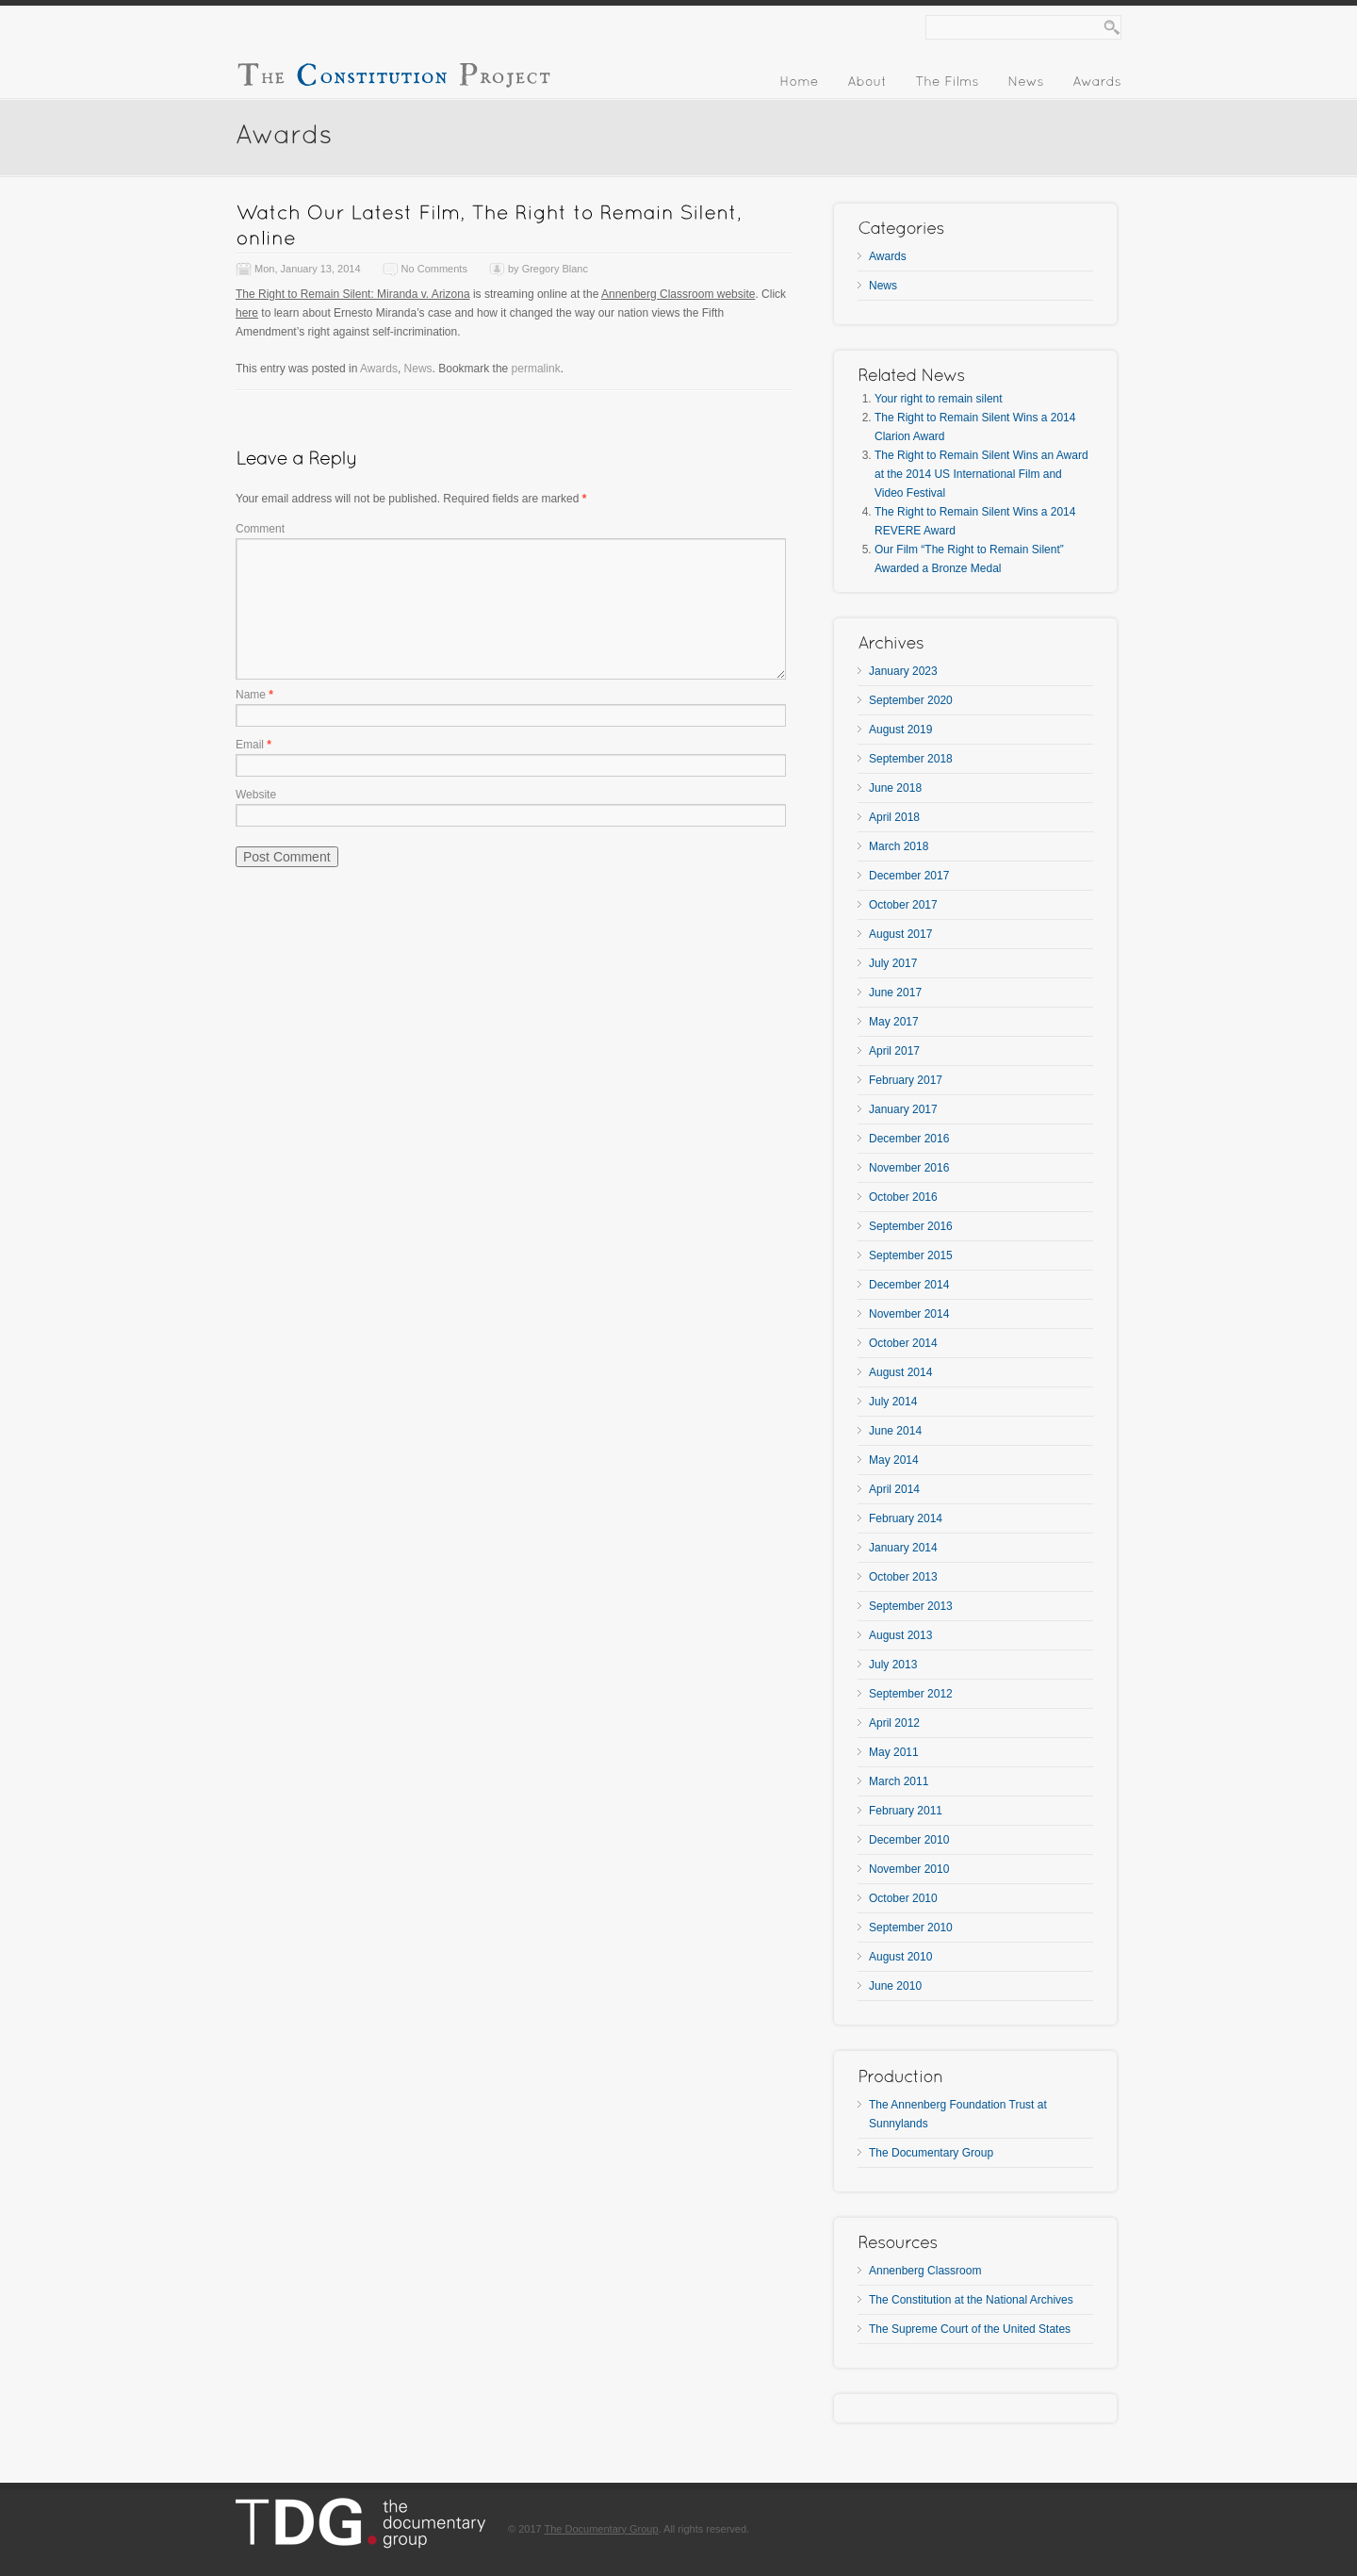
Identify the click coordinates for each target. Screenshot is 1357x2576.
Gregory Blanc (555, 268)
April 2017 (894, 1051)
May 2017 (894, 1021)
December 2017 (909, 875)
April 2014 (894, 1489)
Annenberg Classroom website (678, 294)
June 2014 (895, 1430)
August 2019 (900, 729)
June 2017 (895, 992)
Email (253, 744)
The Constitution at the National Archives (971, 2299)
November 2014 (909, 1314)
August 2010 (900, 1956)
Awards (379, 368)
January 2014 (903, 1547)
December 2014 (909, 1284)
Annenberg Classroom (925, 2270)
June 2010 (895, 1986)
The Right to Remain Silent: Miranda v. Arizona (353, 294)
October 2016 (903, 1197)
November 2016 (909, 1167)
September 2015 (911, 1255)
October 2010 (903, 1898)
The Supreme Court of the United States (970, 2329)
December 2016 (909, 1138)
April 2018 (894, 817)
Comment (260, 528)
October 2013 (903, 1576)
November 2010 (909, 1869)
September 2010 (911, 1927)
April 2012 (894, 1723)
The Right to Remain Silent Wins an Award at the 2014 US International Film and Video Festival (981, 474)
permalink (536, 368)
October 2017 (903, 904)
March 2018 (898, 846)
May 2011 (894, 1752)
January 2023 (903, 671)
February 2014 (905, 1518)
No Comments (434, 268)
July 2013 (893, 1664)
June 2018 (895, 788)
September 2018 (911, 758)
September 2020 (911, 700)
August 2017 (900, 934)
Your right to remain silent (939, 398)
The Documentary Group (931, 2152)
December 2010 (909, 1839)
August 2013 (900, 1635)
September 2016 (911, 1226)
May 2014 (894, 1460)
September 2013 (911, 1606)
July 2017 (893, 963)
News (418, 368)
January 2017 (903, 1109)
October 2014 (903, 1343)
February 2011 (905, 1810)
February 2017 (905, 1080)
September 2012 (911, 1693)
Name (254, 694)
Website (256, 794)
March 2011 (898, 1781)
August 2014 (900, 1372)
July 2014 (893, 1401)
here (247, 313)
